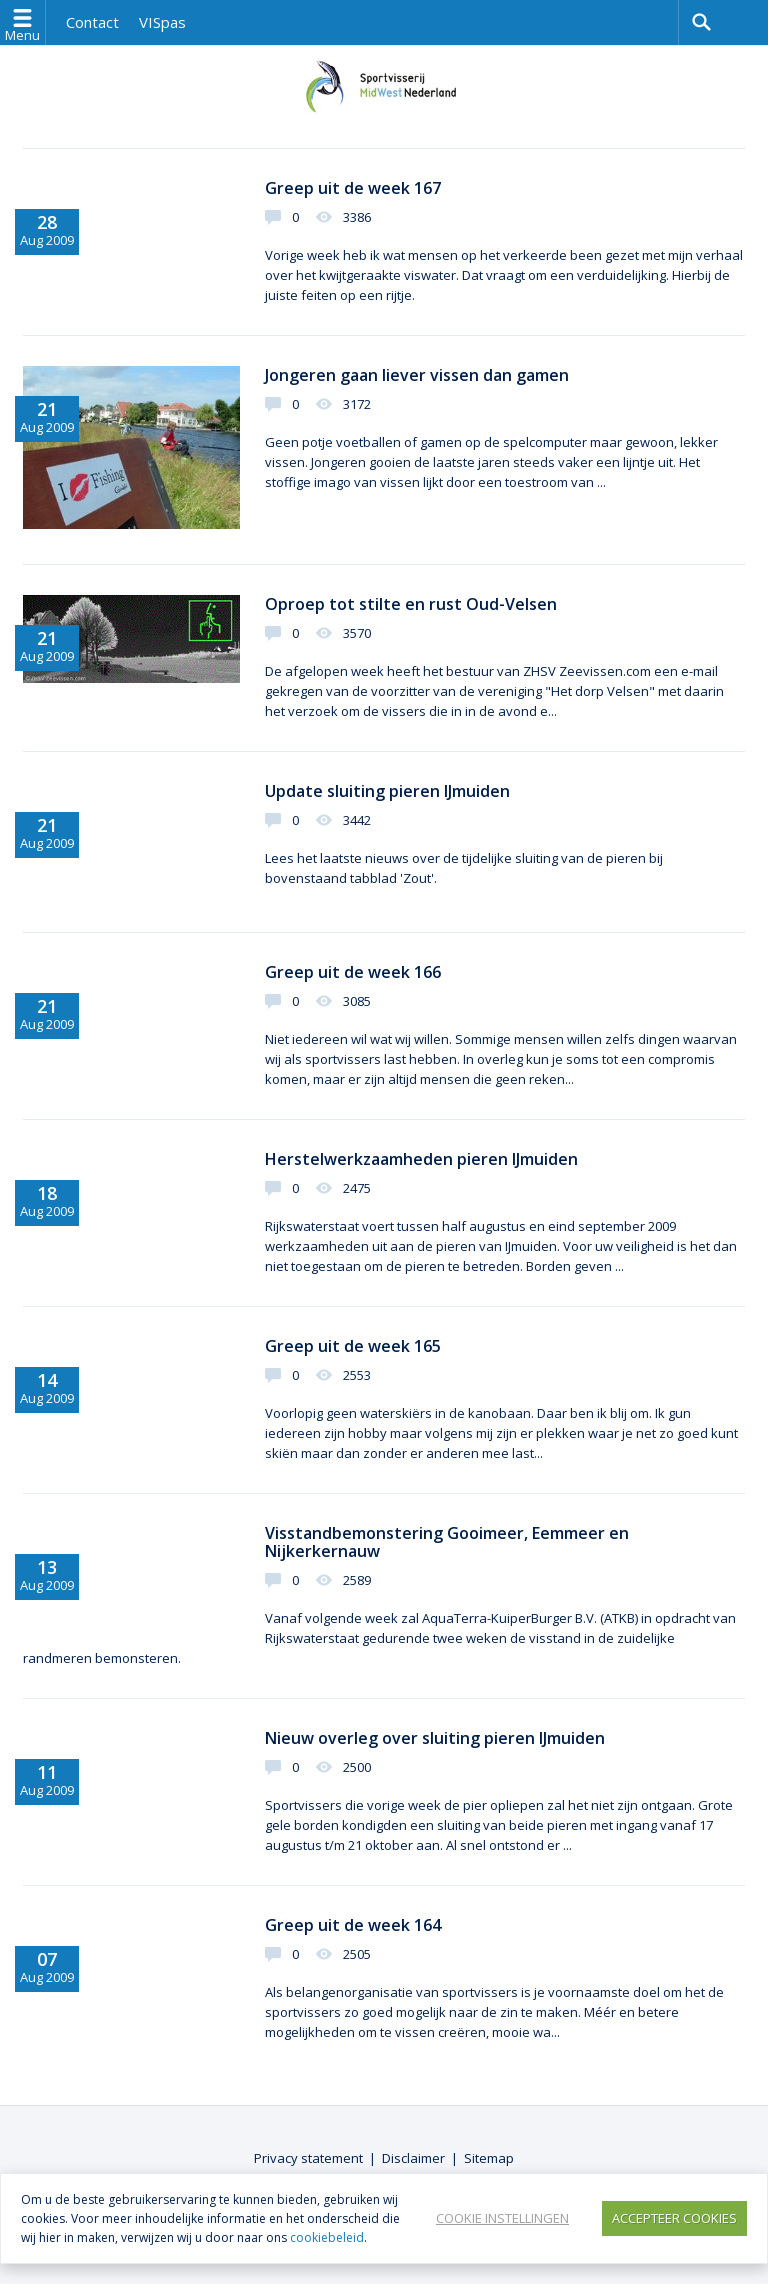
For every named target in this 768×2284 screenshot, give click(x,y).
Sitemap (489, 2158)
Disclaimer (413, 2158)
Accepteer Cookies (674, 2218)
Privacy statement (308, 2158)
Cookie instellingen (502, 2218)
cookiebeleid (327, 2237)
